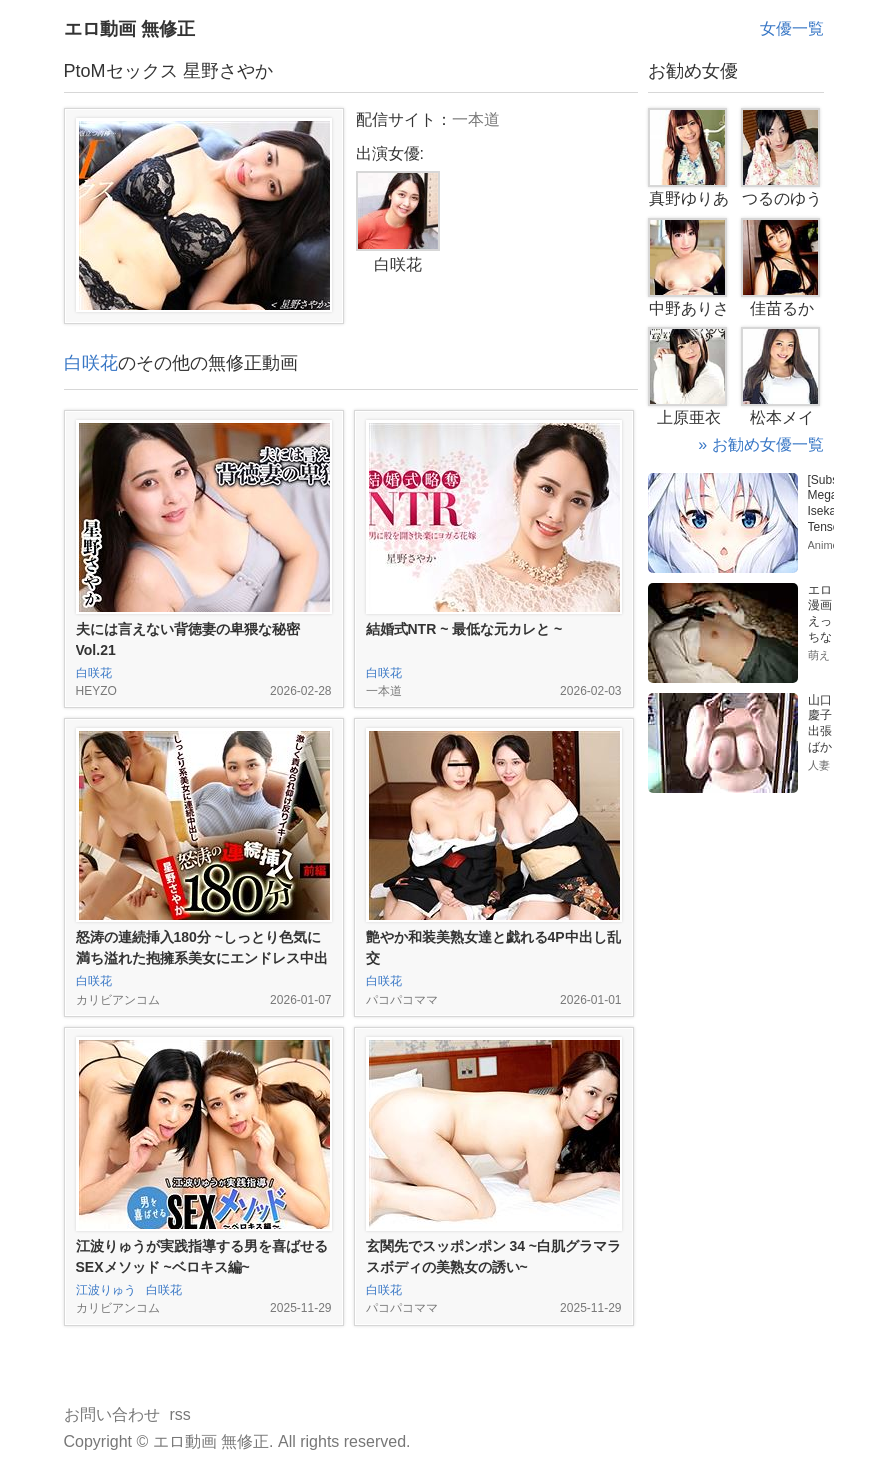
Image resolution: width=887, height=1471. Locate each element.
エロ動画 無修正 (129, 29)
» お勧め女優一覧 (760, 444)
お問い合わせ (112, 1414)
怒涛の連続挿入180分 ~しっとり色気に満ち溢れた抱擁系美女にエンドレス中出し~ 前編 (202, 958)
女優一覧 (792, 28)
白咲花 (91, 363)
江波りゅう (106, 1290)
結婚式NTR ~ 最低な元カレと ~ (464, 629)
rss (180, 1414)
